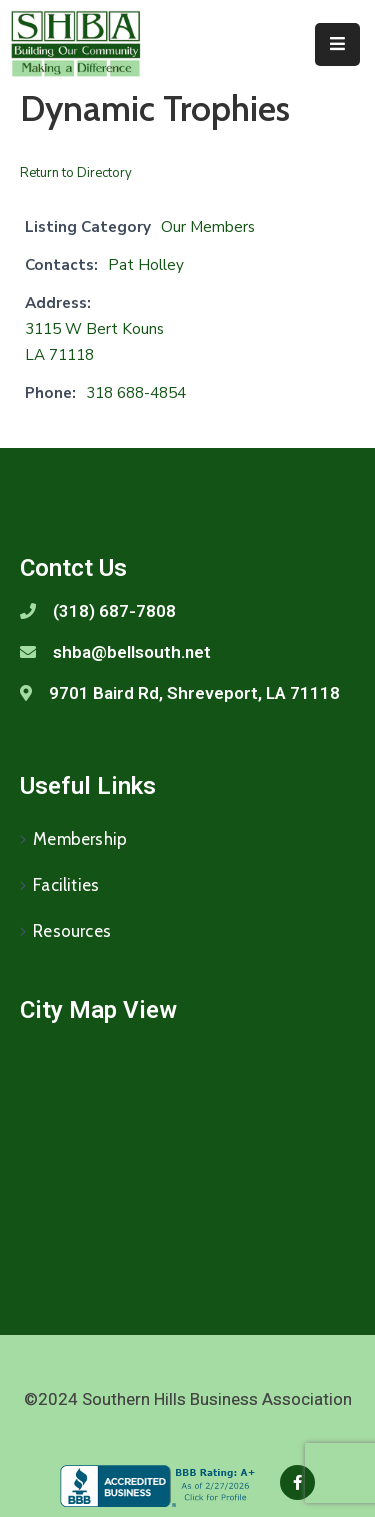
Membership (80, 839)
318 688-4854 (136, 393)
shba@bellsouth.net (132, 652)
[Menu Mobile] (337, 44)
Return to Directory (76, 173)
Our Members (208, 227)
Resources (72, 931)
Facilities (66, 885)
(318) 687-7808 (114, 611)
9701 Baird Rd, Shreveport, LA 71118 (194, 693)
